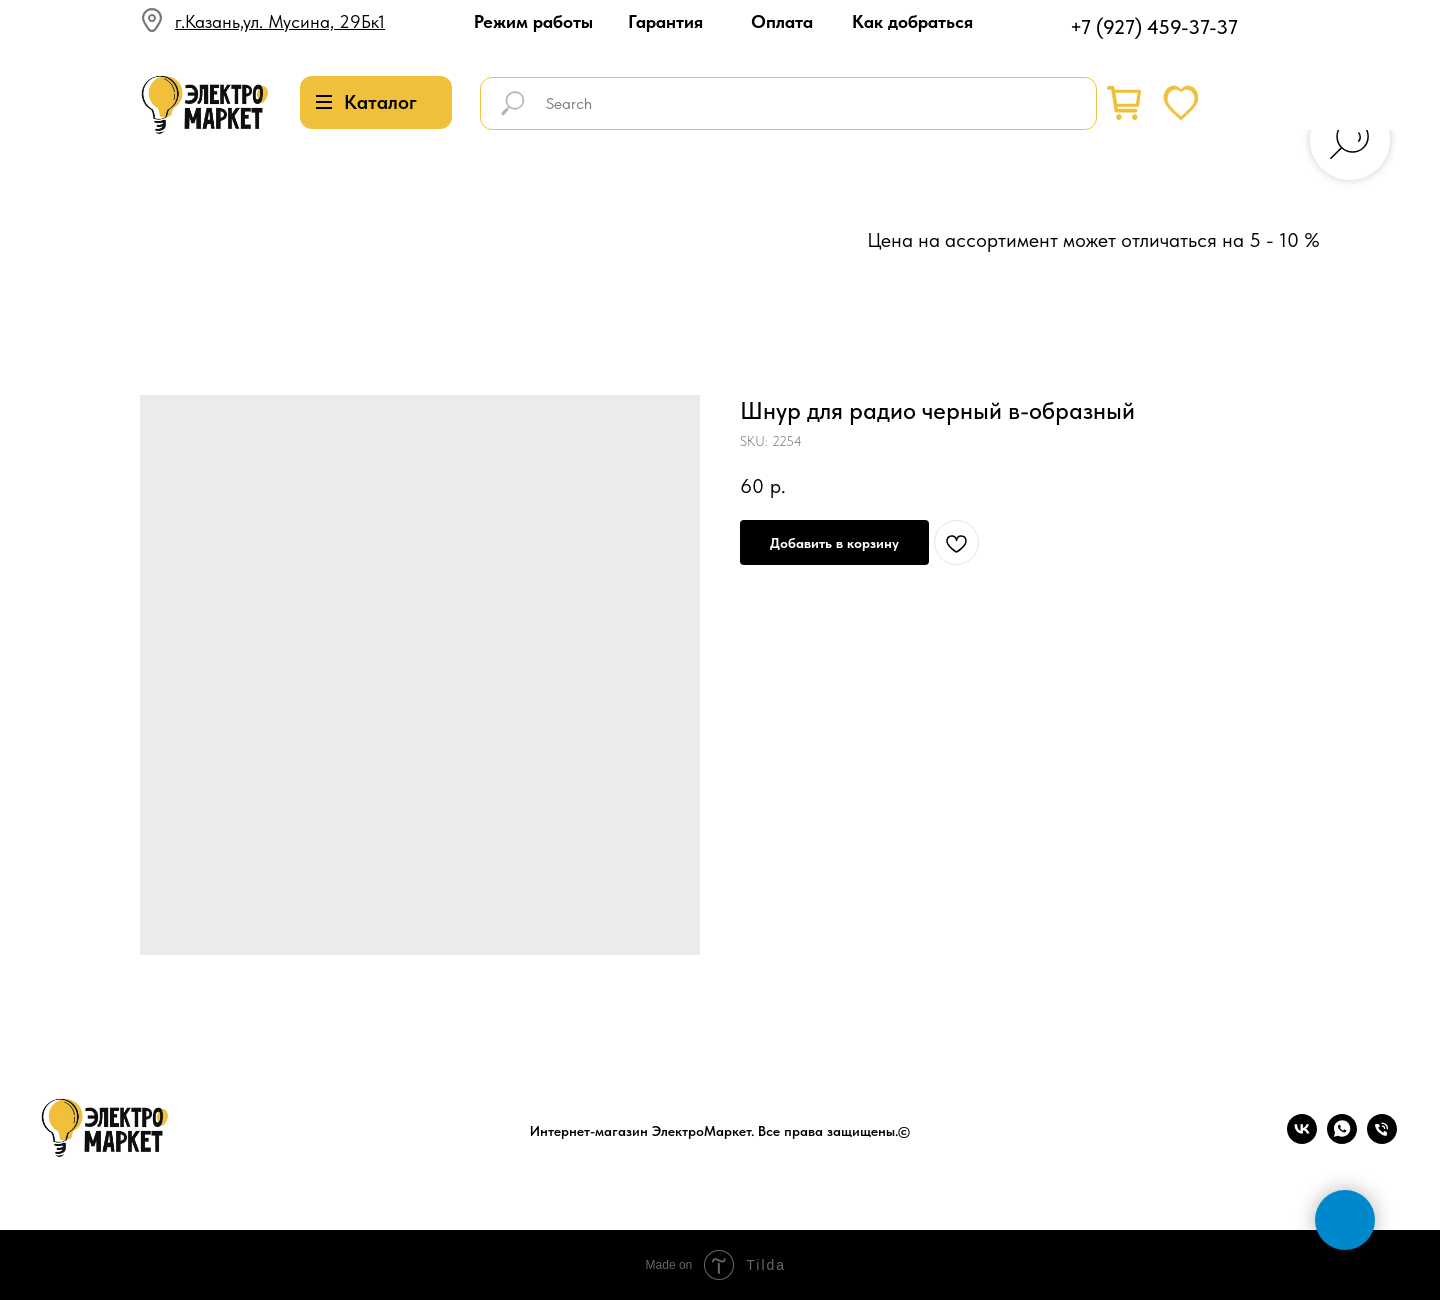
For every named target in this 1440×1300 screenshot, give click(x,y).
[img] (205, 105)
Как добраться (912, 21)
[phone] (1382, 1138)
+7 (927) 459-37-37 (1154, 27)
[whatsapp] (1342, 1138)
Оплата (782, 21)
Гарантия (665, 21)
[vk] (1302, 1138)
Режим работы (533, 21)
